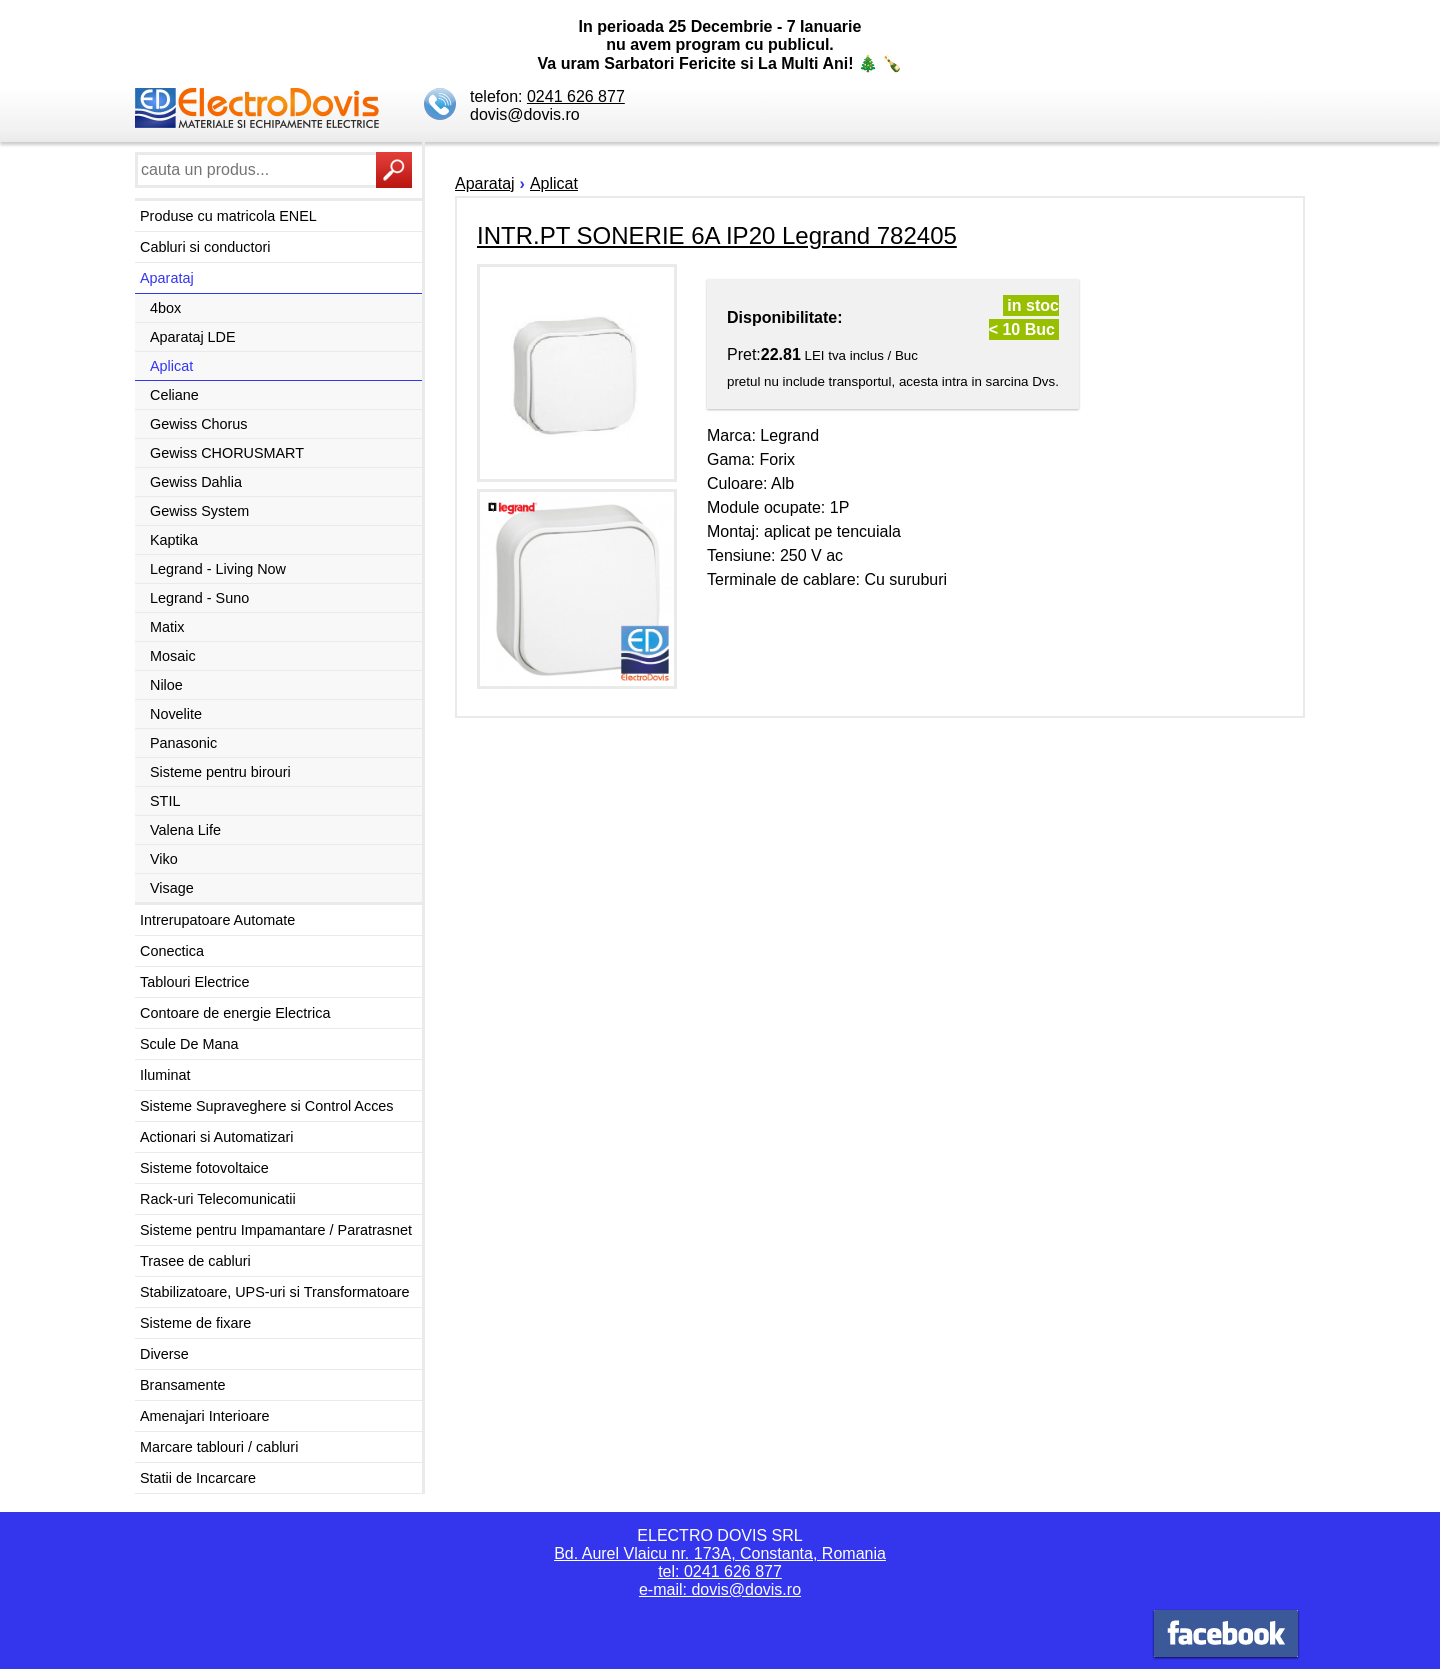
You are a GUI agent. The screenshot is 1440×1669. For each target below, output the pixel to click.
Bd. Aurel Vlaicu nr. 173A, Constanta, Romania (720, 1553)
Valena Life (185, 830)
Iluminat (165, 1075)
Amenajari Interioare (205, 1416)
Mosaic (173, 656)
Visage (172, 888)
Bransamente (183, 1385)
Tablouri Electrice (195, 982)
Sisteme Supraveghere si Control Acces (267, 1106)
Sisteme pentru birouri (220, 772)
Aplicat (171, 366)
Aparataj (167, 278)
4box (165, 308)
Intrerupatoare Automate (217, 920)
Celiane (174, 395)
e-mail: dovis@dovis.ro (720, 1589)
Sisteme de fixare (195, 1323)
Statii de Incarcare (198, 1478)
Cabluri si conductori (205, 247)
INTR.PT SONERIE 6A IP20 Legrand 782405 (717, 235)
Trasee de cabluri (195, 1261)
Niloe (166, 685)
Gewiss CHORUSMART (227, 453)
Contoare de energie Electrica (235, 1013)
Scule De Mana (189, 1044)
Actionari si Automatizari (217, 1137)
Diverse (164, 1354)
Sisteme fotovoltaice (204, 1168)
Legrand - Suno (199, 598)
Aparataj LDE (193, 337)
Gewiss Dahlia (196, 482)
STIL (165, 801)
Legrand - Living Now (218, 569)
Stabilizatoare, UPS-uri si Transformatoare (275, 1292)
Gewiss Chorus (199, 424)
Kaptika (174, 540)
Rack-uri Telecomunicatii (218, 1199)
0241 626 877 (576, 96)
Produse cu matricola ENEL (228, 216)
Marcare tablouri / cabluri (219, 1447)
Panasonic (183, 743)
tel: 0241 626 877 (720, 1571)
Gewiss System (199, 511)
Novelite (176, 714)
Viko (164, 859)
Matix (167, 627)
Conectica (172, 951)
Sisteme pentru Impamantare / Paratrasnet (276, 1230)
